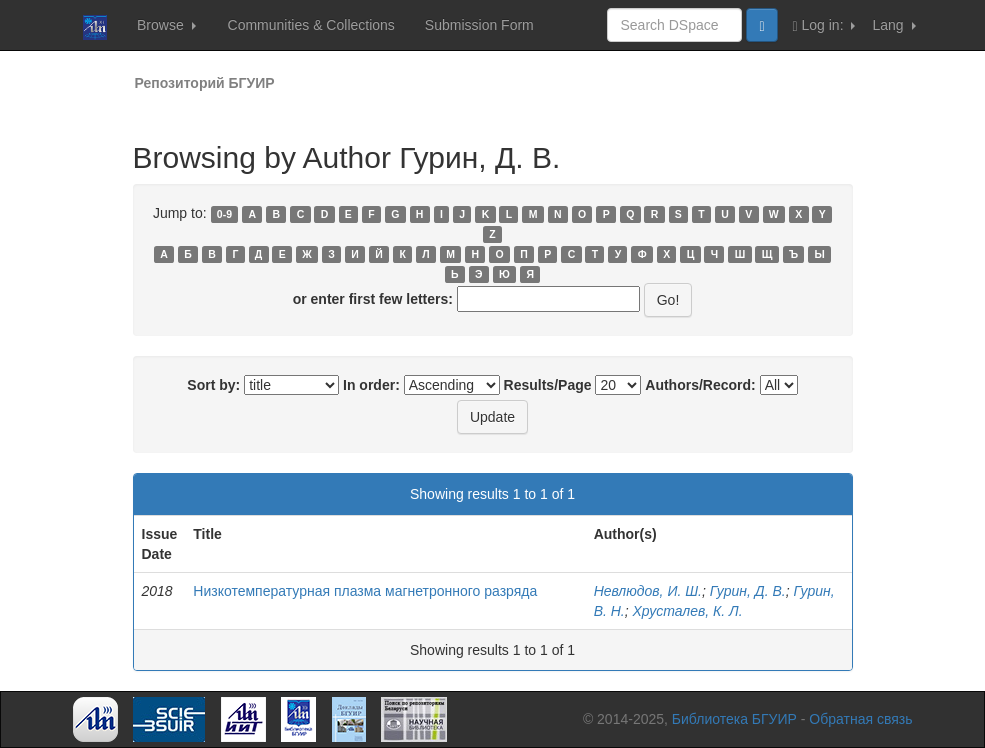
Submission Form (479, 25)
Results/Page (548, 385)
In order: (371, 385)
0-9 (224, 214)
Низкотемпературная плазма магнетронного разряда (365, 591)
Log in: (824, 25)
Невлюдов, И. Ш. (648, 591)
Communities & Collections (311, 25)
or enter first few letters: (373, 299)
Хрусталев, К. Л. (688, 611)
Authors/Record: (700, 385)
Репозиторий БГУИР (205, 83)
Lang (893, 25)
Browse (166, 25)
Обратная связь (860, 719)
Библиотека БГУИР (734, 719)
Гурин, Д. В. (748, 591)
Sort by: (213, 385)
